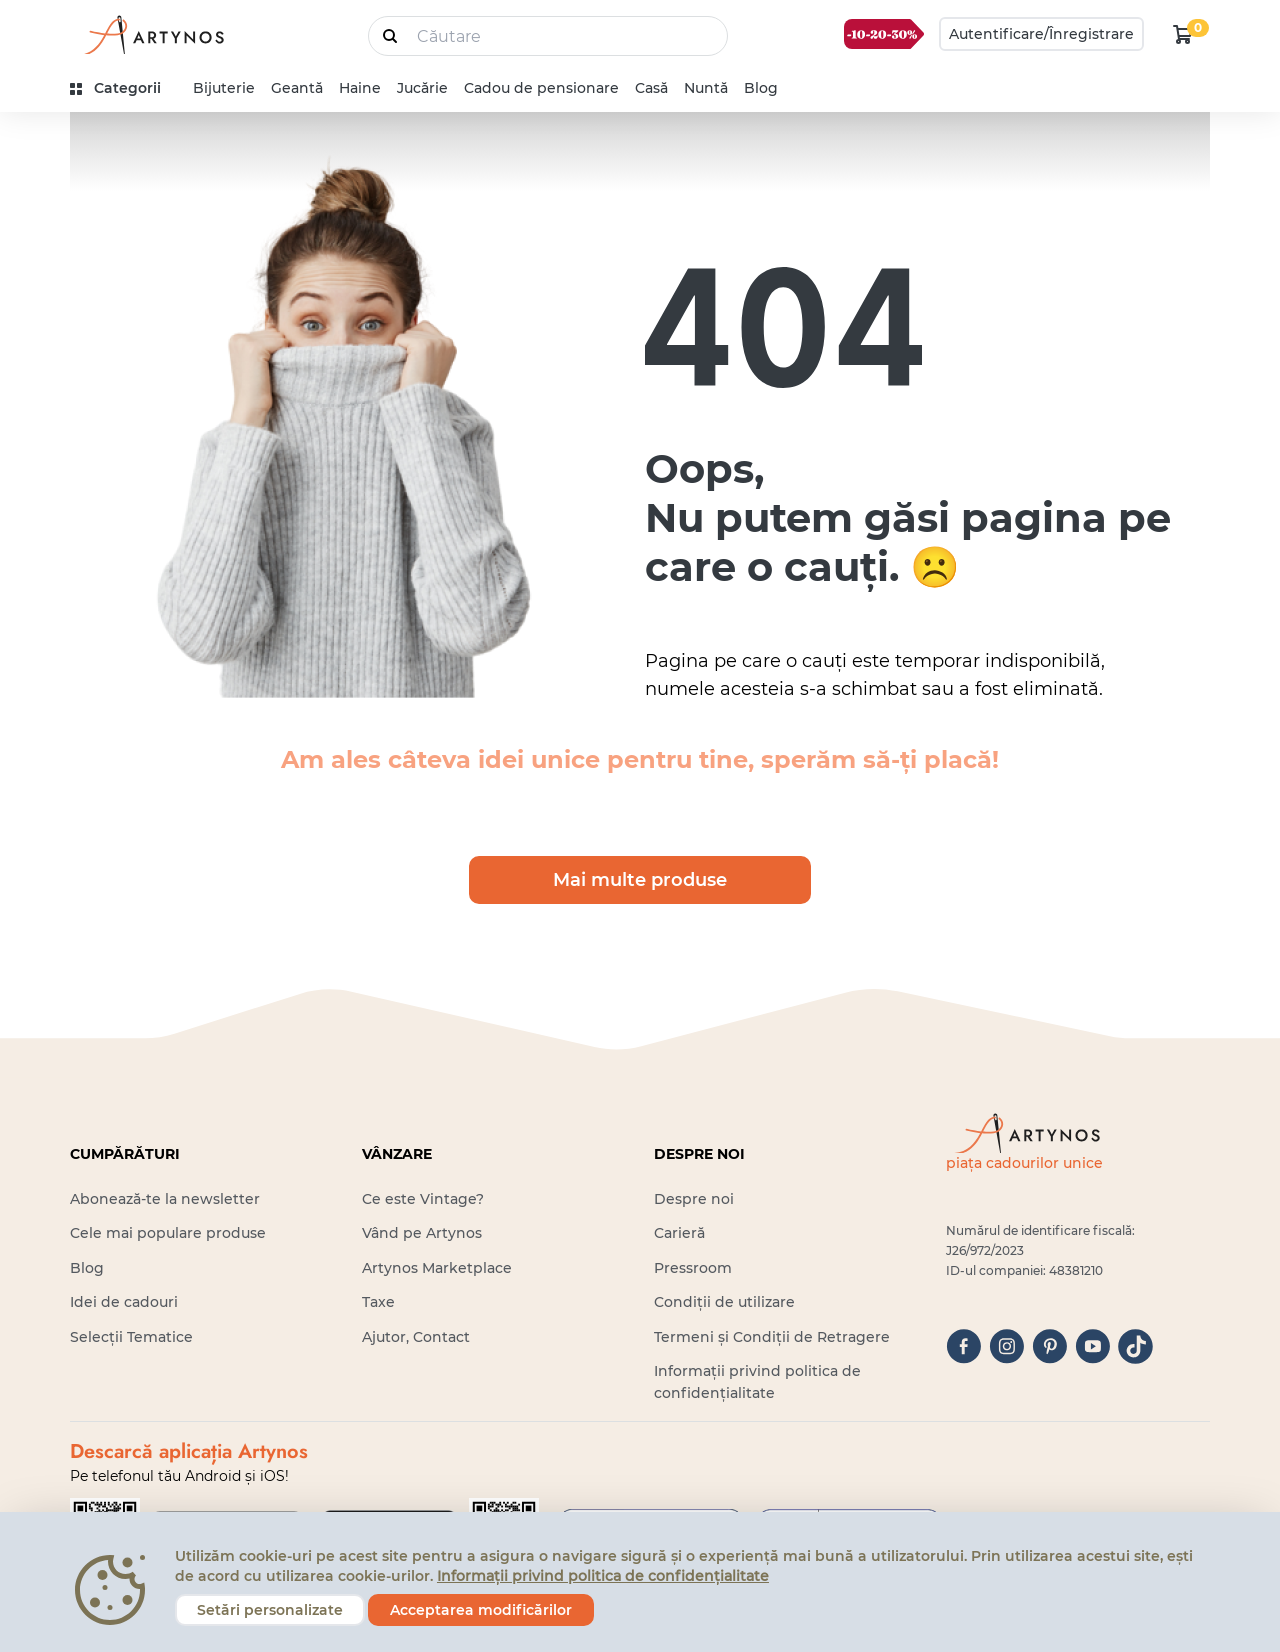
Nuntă (706, 88)
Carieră (679, 1233)
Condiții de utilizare (724, 1302)
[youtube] (1092, 1346)
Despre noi (694, 1199)
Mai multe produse (640, 880)
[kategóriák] (123, 88)
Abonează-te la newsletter (165, 1199)
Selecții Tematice (131, 1337)
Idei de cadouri (124, 1302)
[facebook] (963, 1346)
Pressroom (693, 1268)
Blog (761, 88)
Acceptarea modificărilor (481, 1610)
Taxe (378, 1302)
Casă (651, 88)
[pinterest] (1049, 1346)
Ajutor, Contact (416, 1337)
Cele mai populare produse (168, 1233)
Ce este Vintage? (423, 1199)
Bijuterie (224, 88)
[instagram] (1006, 1346)
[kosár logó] (1183, 34)
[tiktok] (1135, 1346)
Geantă (297, 88)
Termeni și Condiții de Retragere (772, 1337)
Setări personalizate (270, 1610)
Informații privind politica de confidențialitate (603, 1576)
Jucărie (422, 88)
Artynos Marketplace (437, 1268)
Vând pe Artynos (422, 1233)
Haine (360, 88)
